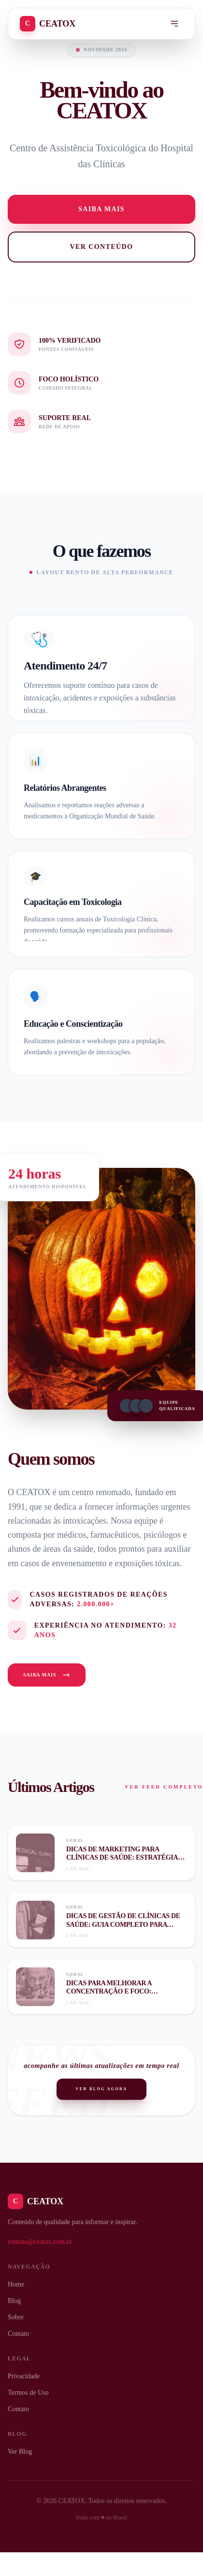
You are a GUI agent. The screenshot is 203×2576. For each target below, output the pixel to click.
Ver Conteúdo (101, 246)
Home (16, 2284)
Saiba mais (101, 209)
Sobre (16, 2317)
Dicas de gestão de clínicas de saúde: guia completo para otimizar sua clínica (123, 1924)
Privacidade (24, 2376)
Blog (14, 2300)
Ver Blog (20, 2451)
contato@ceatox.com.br (40, 2241)
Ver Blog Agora (102, 2089)
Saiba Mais (46, 1675)
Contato (18, 2333)
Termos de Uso (28, 2392)
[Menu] (174, 23)
